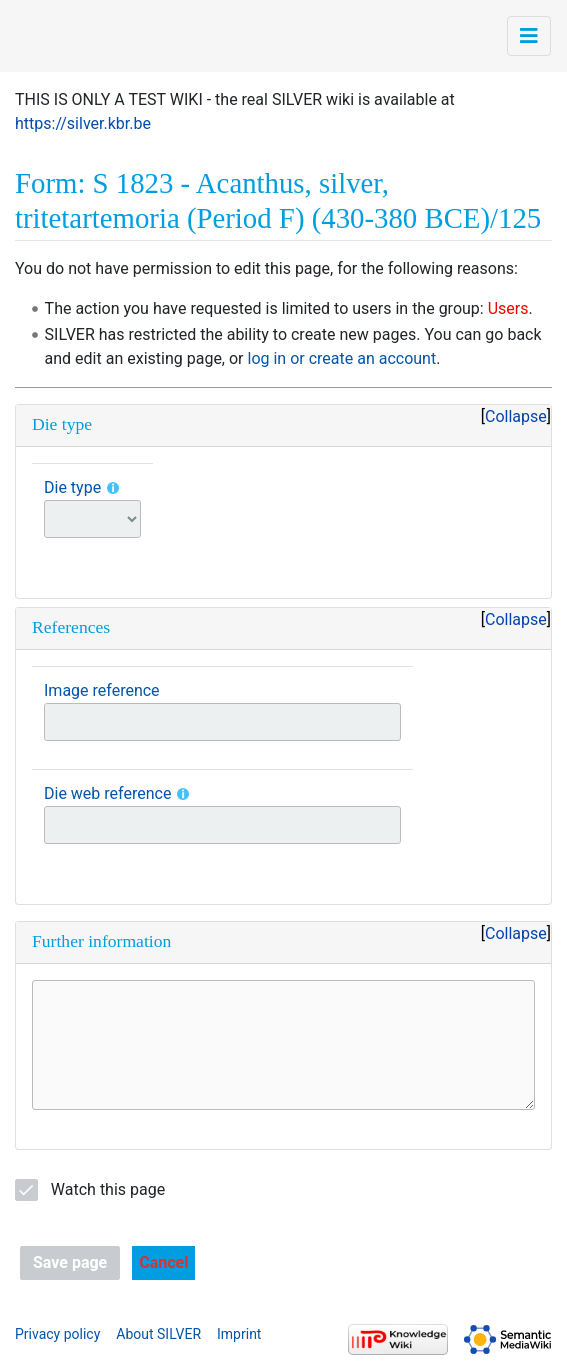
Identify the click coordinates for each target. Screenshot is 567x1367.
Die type (72, 487)
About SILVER (158, 1334)
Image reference (102, 690)
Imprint (239, 1334)
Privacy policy (57, 1334)
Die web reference (107, 793)
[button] (163, 1263)
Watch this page (108, 1189)
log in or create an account (342, 358)
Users (508, 308)
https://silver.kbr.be (83, 123)
